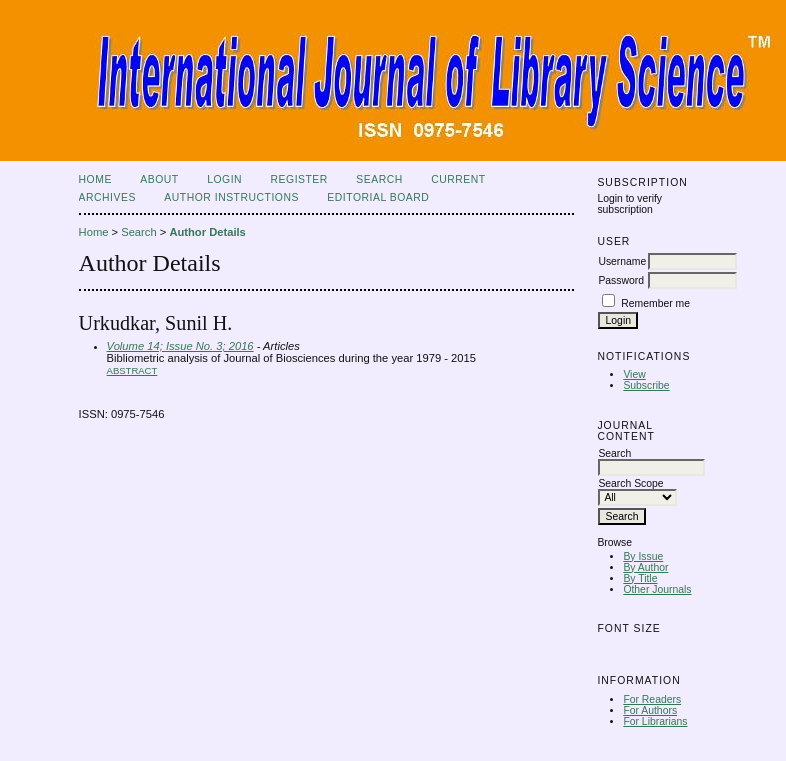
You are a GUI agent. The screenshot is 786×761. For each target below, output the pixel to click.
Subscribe (646, 385)
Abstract (132, 370)
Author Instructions (231, 197)
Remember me (655, 303)
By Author (645, 567)
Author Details (207, 232)
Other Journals (657, 589)
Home (95, 179)
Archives (107, 197)
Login (224, 179)
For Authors (650, 710)
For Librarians (655, 721)
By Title (640, 578)
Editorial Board (378, 197)
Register (299, 179)
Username (622, 261)
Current (458, 179)
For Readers (652, 699)
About (159, 179)
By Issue (643, 556)
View (634, 374)
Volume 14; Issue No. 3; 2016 (180, 346)
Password (621, 280)
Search (379, 179)
